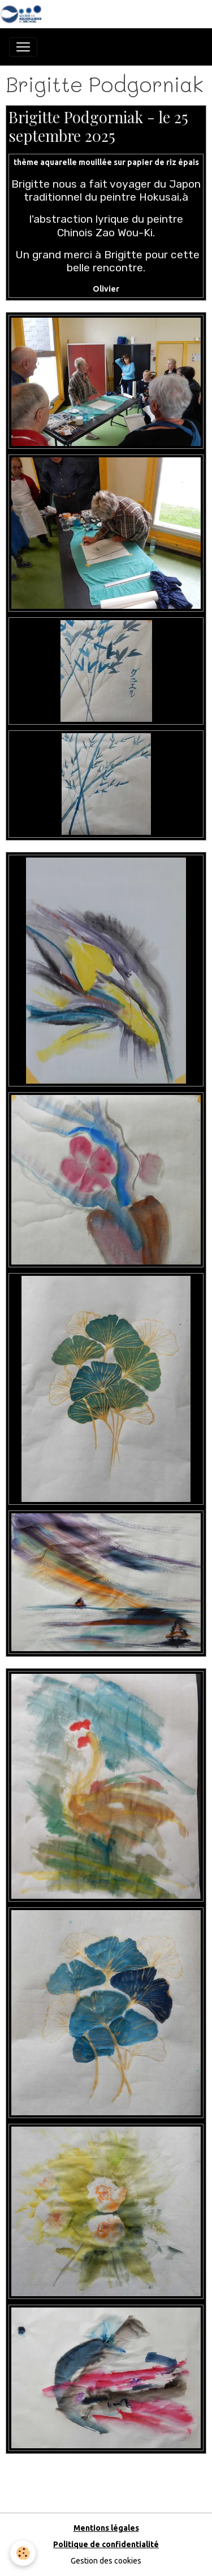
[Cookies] (23, 2553)
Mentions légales (106, 2527)
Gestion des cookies (106, 2560)
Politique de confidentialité (106, 2544)
